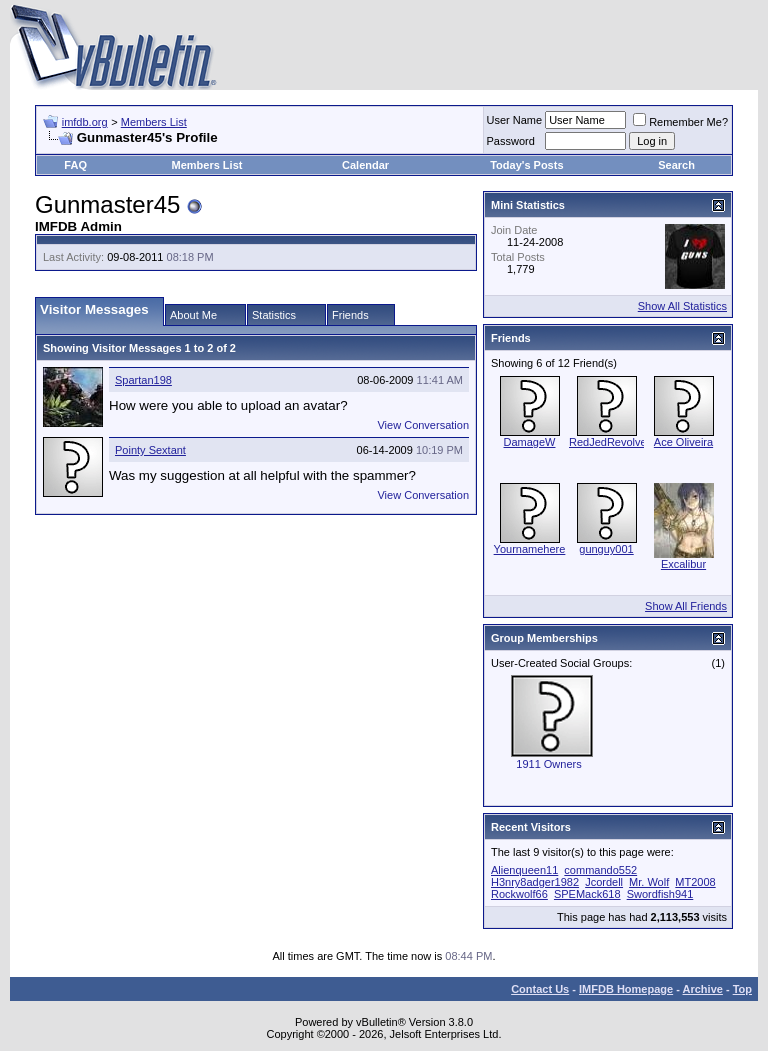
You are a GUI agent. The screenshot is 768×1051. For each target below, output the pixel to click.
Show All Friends (686, 606)
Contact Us (540, 989)
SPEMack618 (587, 894)
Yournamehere (530, 549)
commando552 (600, 870)
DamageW (530, 442)
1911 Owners (548, 764)
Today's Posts (526, 165)
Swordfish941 (660, 894)
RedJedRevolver (609, 442)
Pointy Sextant (150, 450)
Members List (154, 122)
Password (511, 141)
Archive (703, 989)
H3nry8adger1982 (535, 882)
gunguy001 (606, 549)
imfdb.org (85, 122)
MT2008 (695, 882)
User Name (515, 120)
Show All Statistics (682, 306)
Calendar (365, 165)
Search (676, 165)
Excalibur (683, 564)
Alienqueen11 (524, 870)
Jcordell (604, 882)
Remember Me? (680, 122)
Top (742, 989)
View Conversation (423, 425)
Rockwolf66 (519, 894)
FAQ (75, 165)
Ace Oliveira (683, 442)
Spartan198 (143, 380)
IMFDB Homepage (626, 989)
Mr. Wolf (649, 882)
